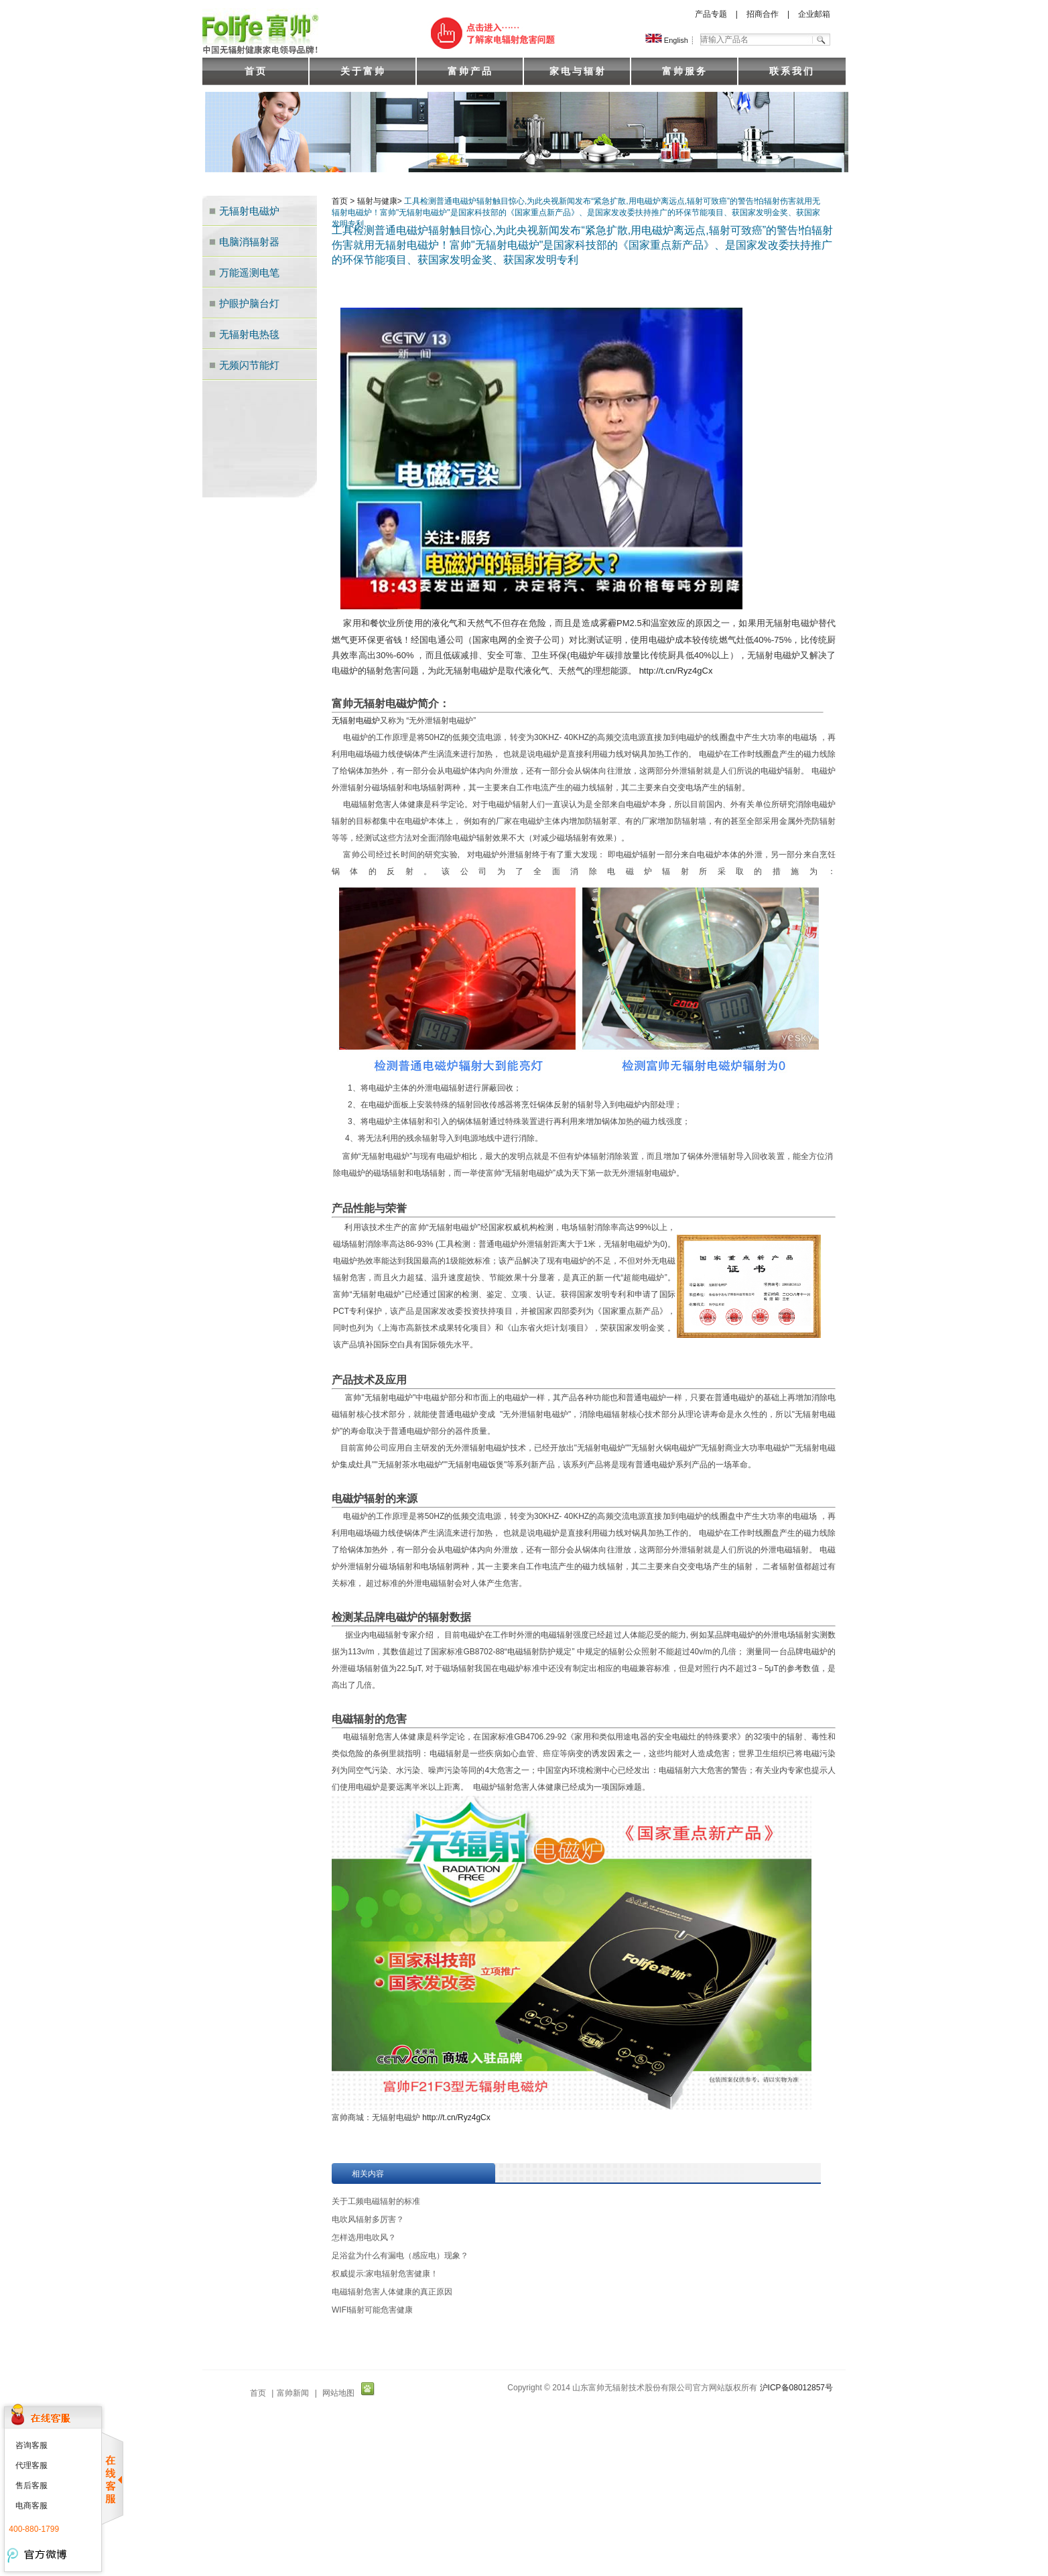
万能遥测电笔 (249, 272)
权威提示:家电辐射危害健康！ (385, 2273)
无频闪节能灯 (249, 365)
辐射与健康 (377, 201)
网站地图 (338, 2393)
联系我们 (792, 71)
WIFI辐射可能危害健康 (372, 2310)
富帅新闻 (293, 2393)
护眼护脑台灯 (249, 303)
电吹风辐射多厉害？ (368, 2219)
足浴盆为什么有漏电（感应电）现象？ (400, 2255)
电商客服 (31, 2505)
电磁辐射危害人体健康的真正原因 (392, 2291)
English (666, 40)
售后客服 (31, 2485)
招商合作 (762, 14)
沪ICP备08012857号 (796, 2387)
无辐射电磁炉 (249, 211)
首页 (256, 71)
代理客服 (31, 2465)
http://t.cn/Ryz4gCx (676, 671)
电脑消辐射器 (249, 241)
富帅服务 (685, 71)
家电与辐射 (577, 71)
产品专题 (711, 14)
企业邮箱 (814, 14)
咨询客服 (31, 2445)
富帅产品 (470, 71)
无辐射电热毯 (249, 334)
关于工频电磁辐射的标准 (376, 2201)
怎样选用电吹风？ (364, 2237)
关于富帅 (363, 71)
